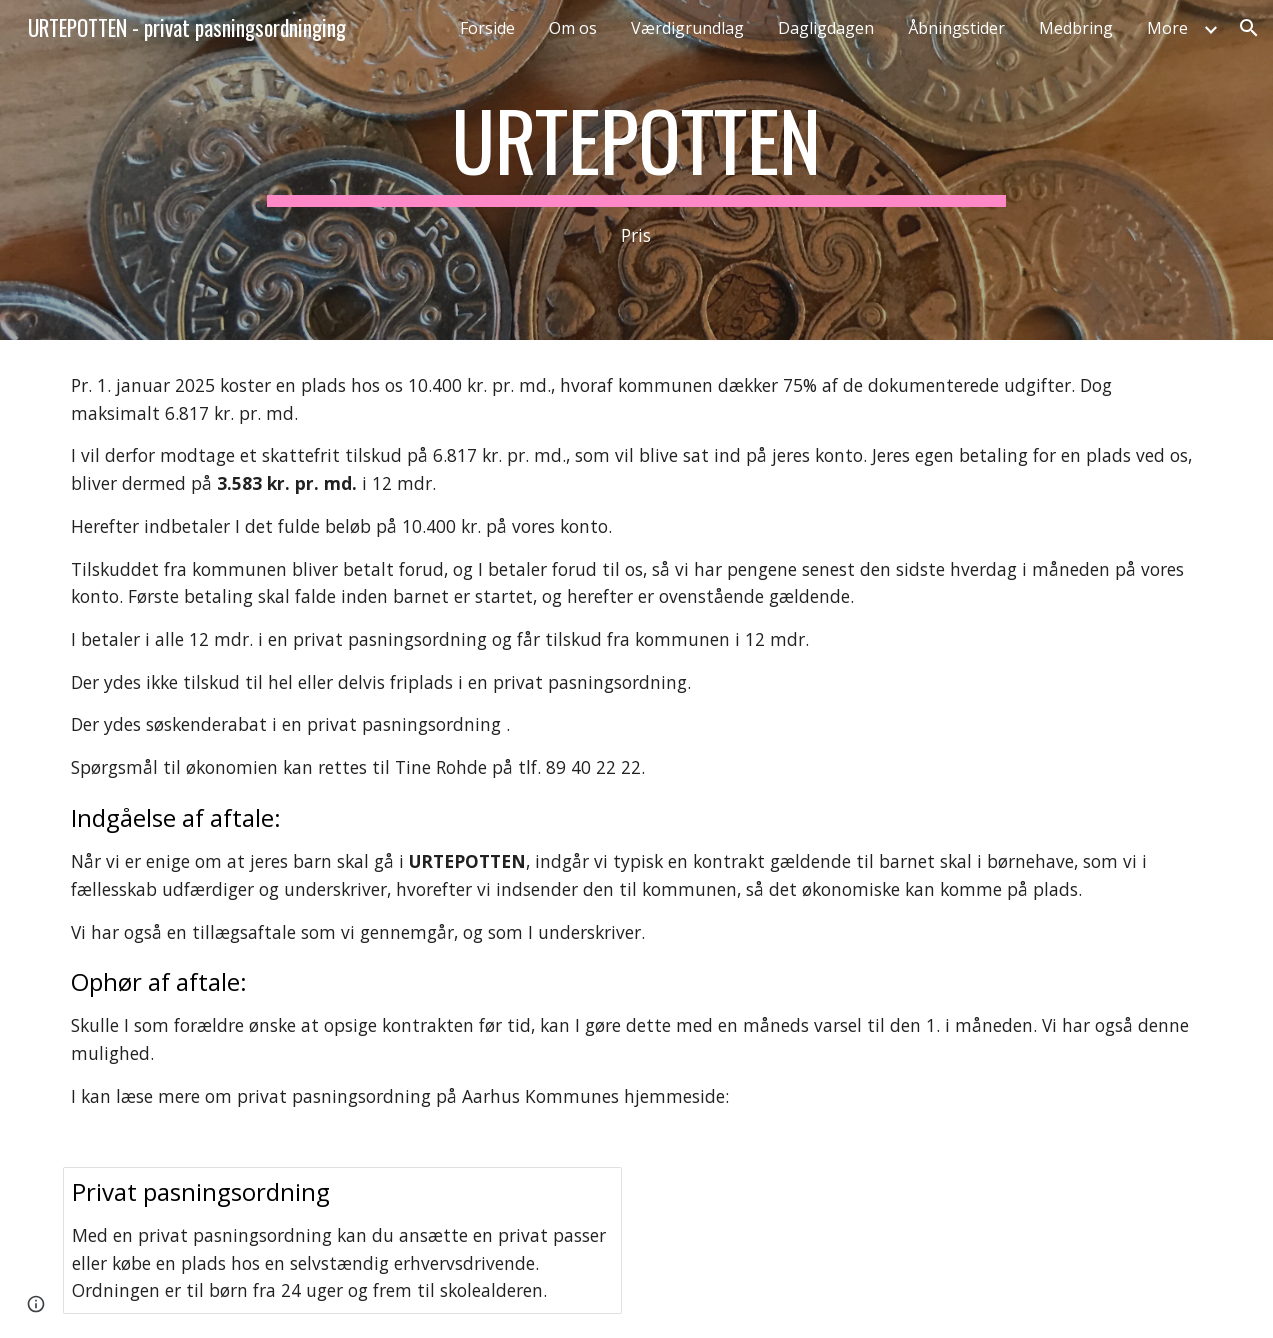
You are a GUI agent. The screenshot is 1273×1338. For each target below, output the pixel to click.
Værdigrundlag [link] (687, 28)
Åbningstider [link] (956, 28)
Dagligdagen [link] (826, 28)
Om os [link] (573, 28)
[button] (1249, 28)
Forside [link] (487, 28)
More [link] (1167, 28)
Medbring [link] (1076, 28)
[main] (636, 170)
